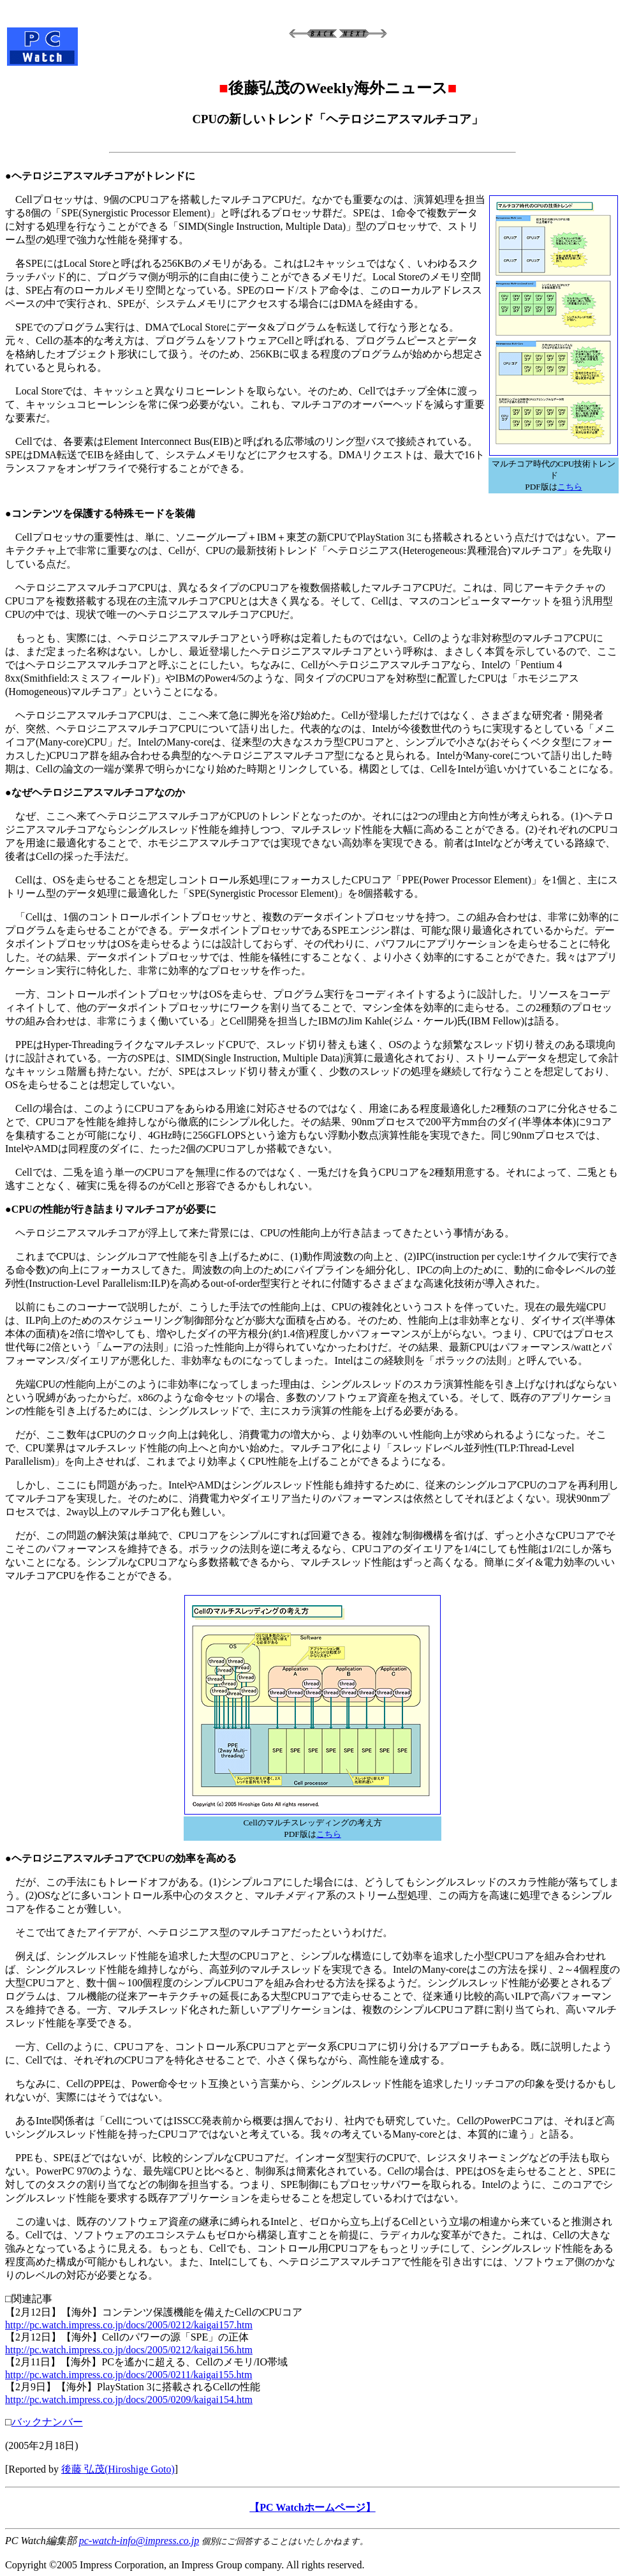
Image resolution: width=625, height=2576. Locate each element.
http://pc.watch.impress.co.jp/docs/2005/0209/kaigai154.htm (129, 2399)
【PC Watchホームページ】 (312, 2507)
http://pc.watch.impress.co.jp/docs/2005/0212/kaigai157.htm (129, 2324)
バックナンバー (47, 2421)
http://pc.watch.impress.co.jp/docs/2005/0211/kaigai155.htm (128, 2374)
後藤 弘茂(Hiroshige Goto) (118, 2469)
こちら (569, 486)
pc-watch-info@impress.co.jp (139, 2540)
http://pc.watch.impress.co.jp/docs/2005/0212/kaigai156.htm (129, 2349)
